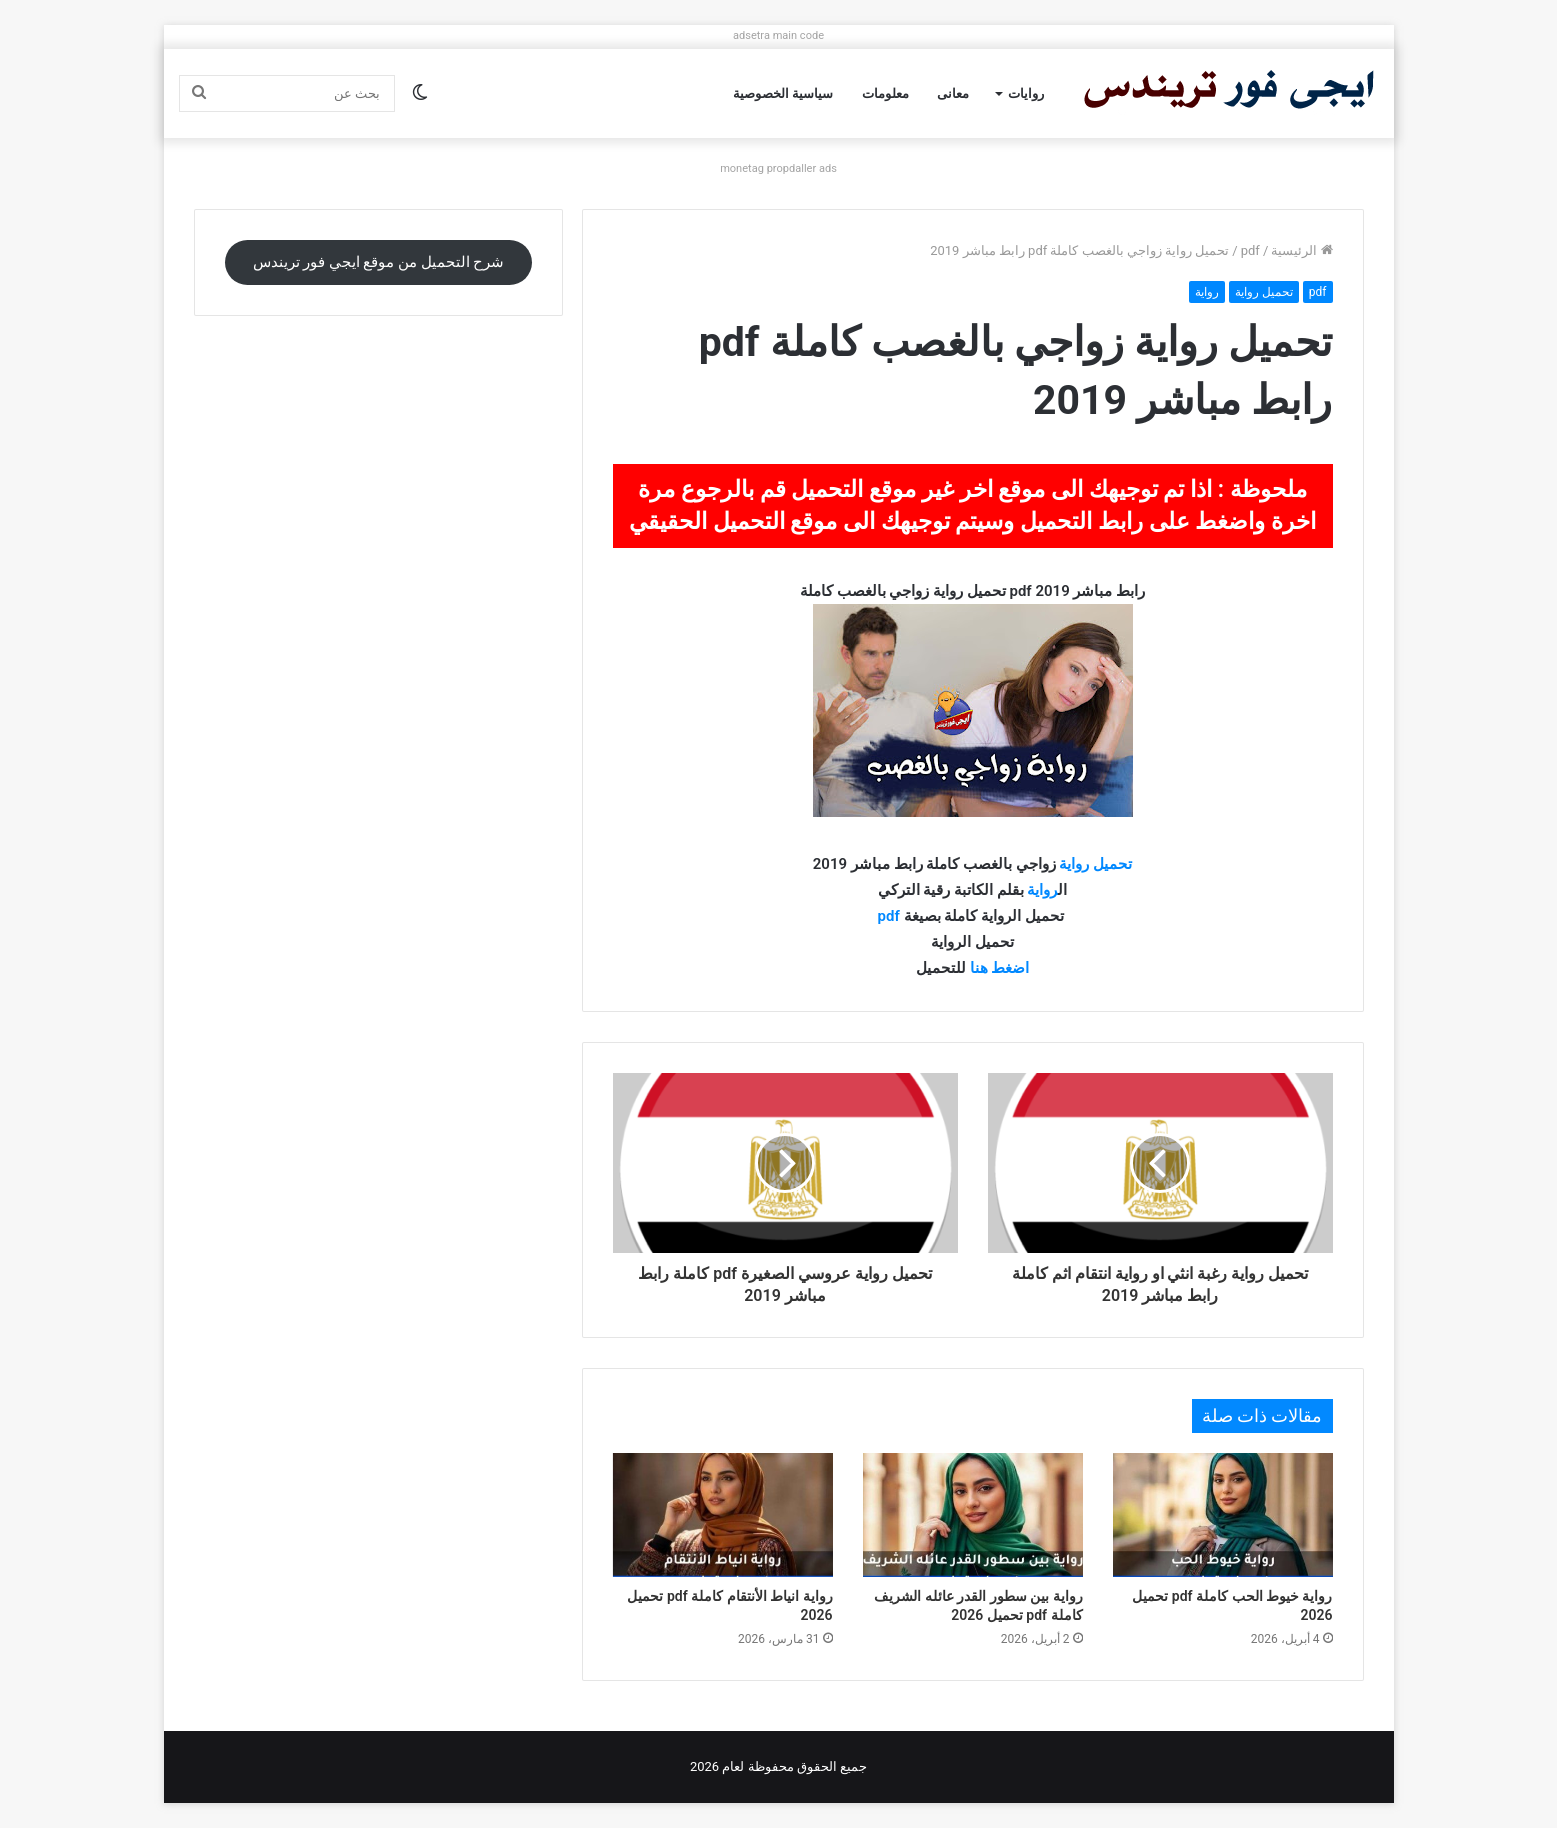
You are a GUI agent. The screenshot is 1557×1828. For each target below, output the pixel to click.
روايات (1026, 93)
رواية (1207, 292)
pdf (1250, 250)
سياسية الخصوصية (783, 93)
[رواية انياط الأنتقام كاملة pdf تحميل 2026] (723, 1515)
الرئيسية (1301, 250)
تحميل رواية (1264, 292)
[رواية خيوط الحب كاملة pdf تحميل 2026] (1223, 1515)
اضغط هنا (1000, 968)
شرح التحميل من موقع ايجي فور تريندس (379, 262)
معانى (953, 93)
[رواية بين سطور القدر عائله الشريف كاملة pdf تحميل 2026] (973, 1515)
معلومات (885, 93)
